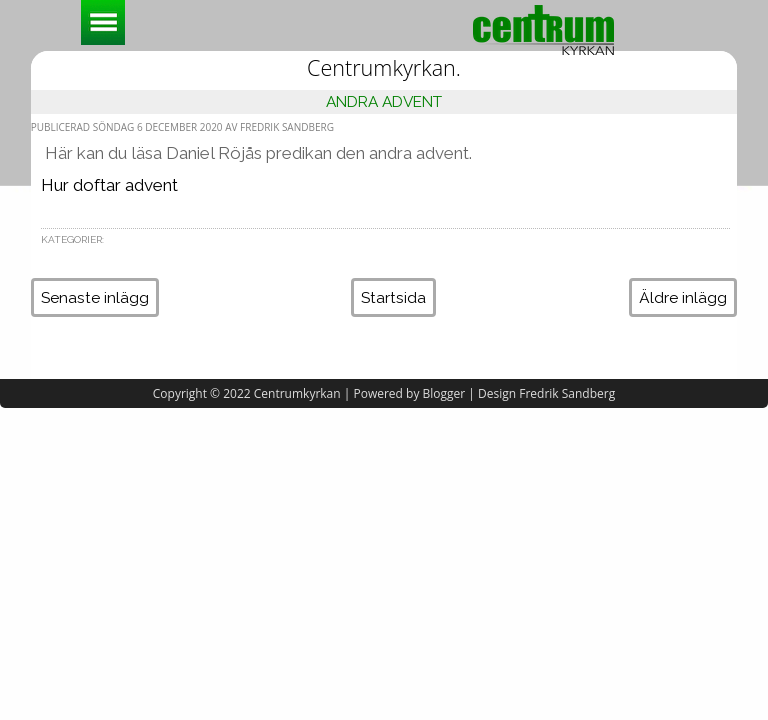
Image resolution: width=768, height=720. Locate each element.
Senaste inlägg (95, 297)
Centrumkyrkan (297, 393)
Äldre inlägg (683, 297)
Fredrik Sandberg (567, 393)
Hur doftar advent (109, 185)
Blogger (444, 393)
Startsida (393, 297)
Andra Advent (384, 101)
